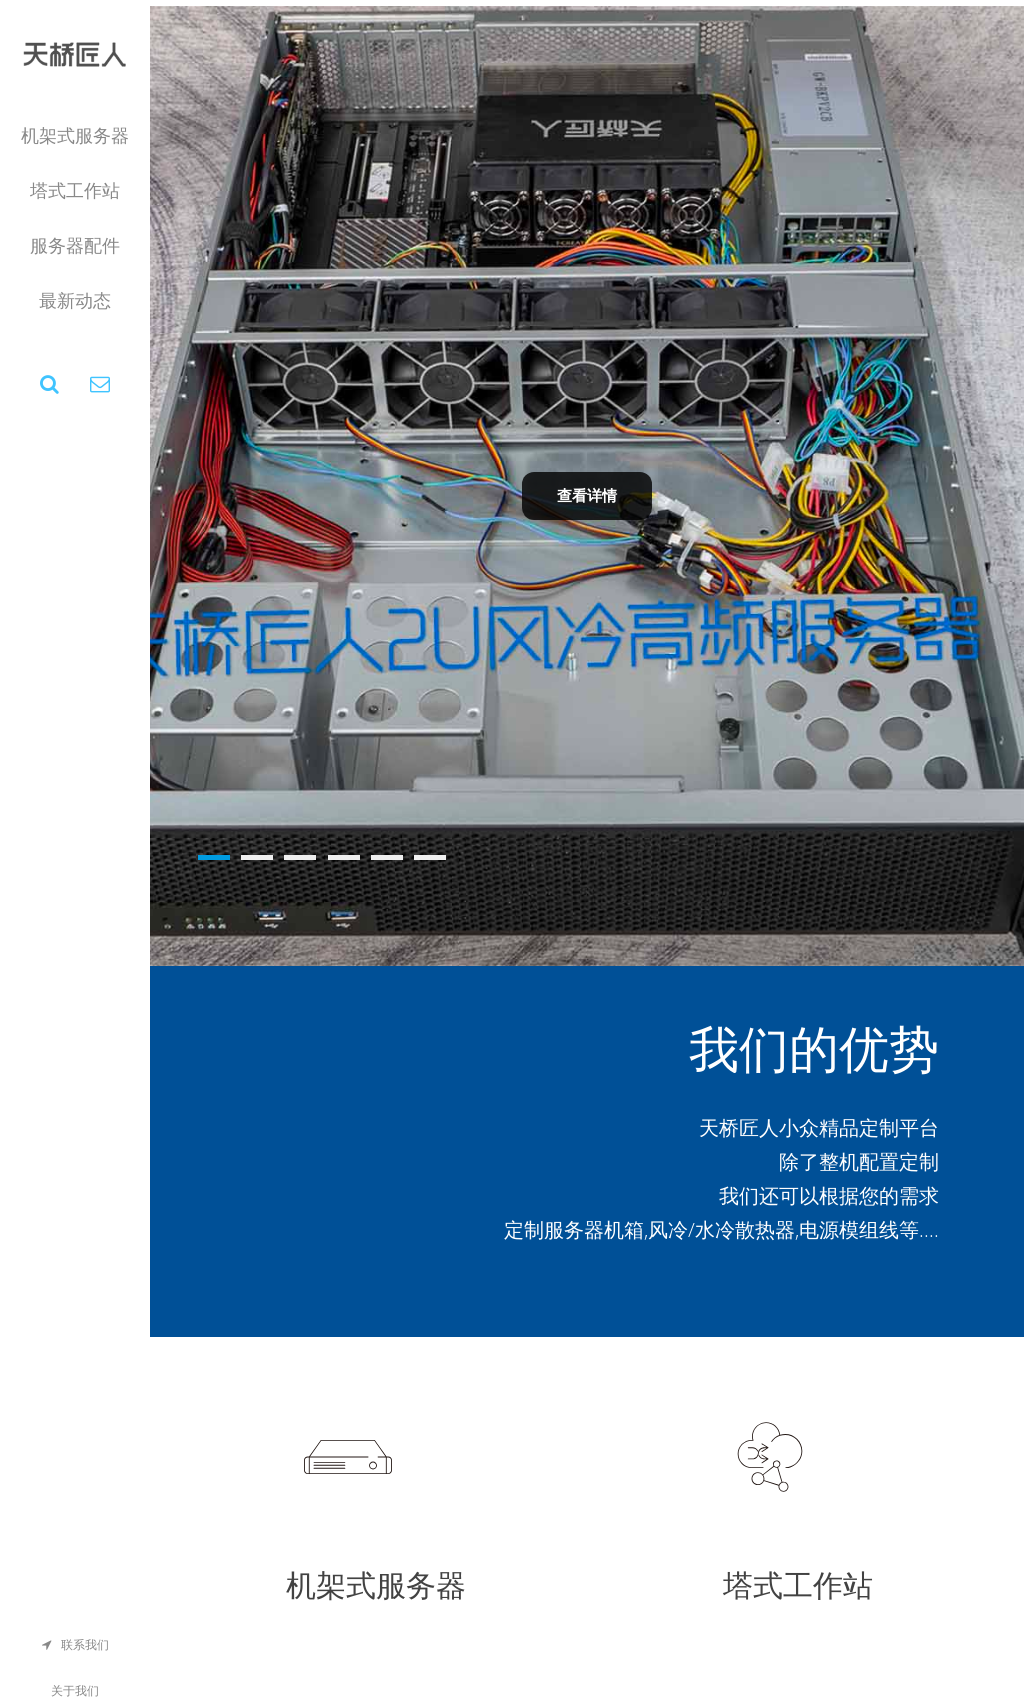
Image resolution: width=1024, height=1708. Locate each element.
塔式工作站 (75, 191)
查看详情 (587, 495)
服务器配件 (75, 246)
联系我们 (75, 1645)
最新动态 (75, 301)
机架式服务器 (75, 136)
